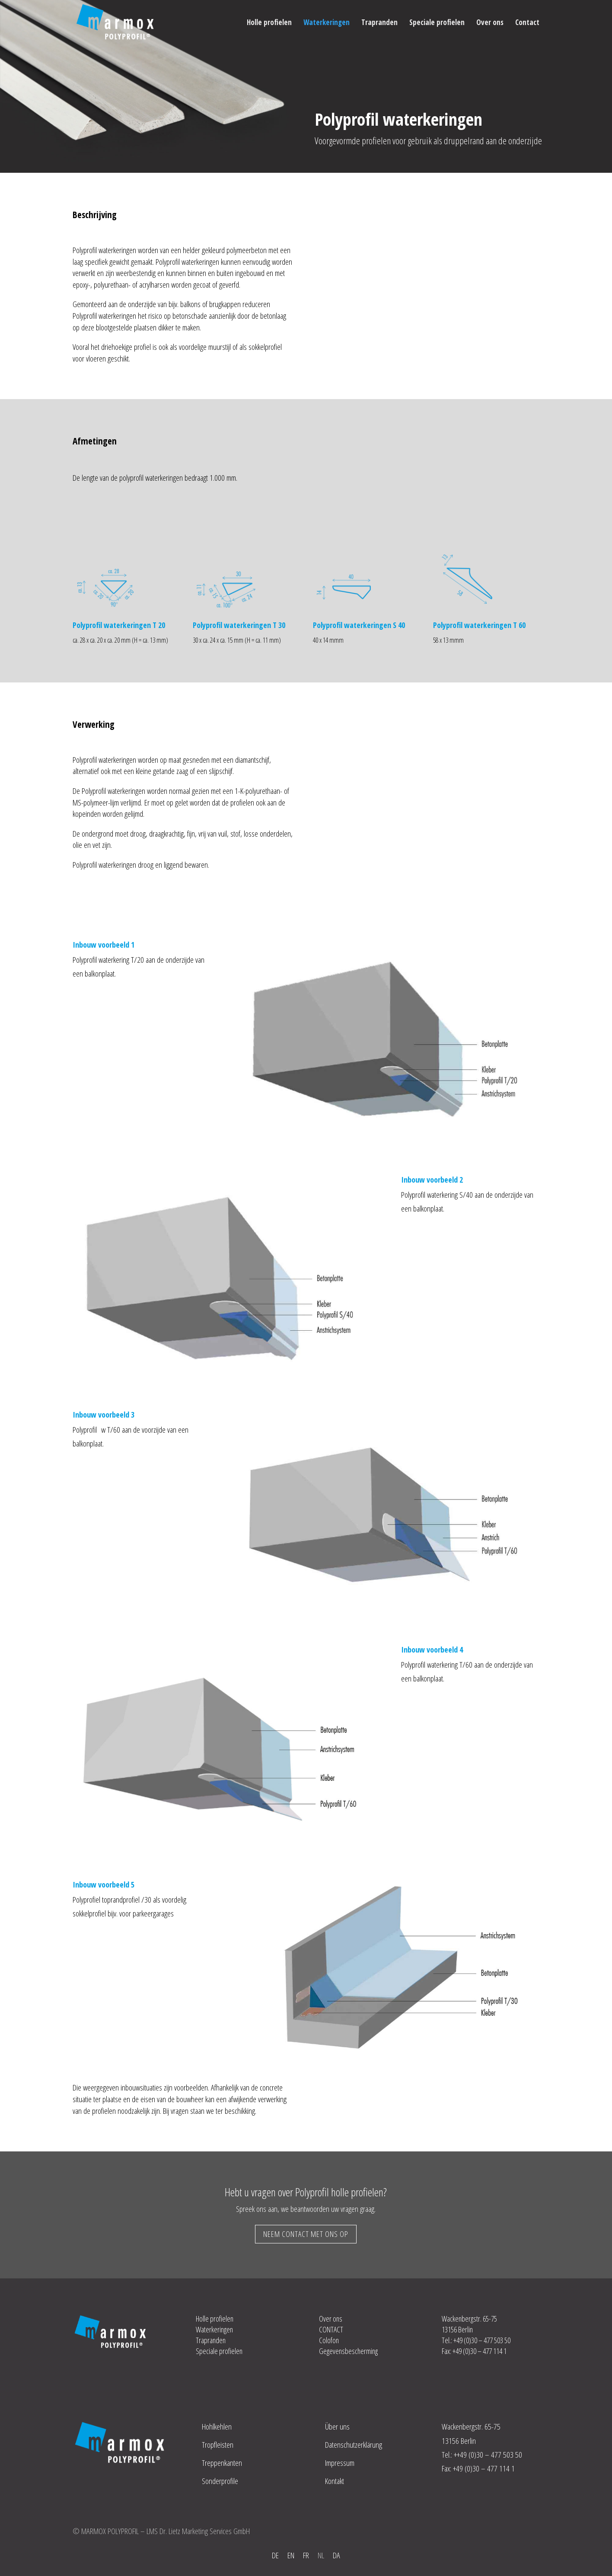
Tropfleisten (217, 2444)
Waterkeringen (326, 23)
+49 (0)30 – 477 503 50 (489, 2454)
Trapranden (379, 23)
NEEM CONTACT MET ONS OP (305, 2234)
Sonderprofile (220, 2481)
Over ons (490, 23)
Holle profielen (269, 23)
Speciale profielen (437, 23)
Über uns (337, 2426)
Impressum (339, 2462)
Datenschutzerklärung (353, 2444)
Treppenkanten (222, 2462)
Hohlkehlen (217, 2426)
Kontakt (334, 2481)
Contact (527, 23)
